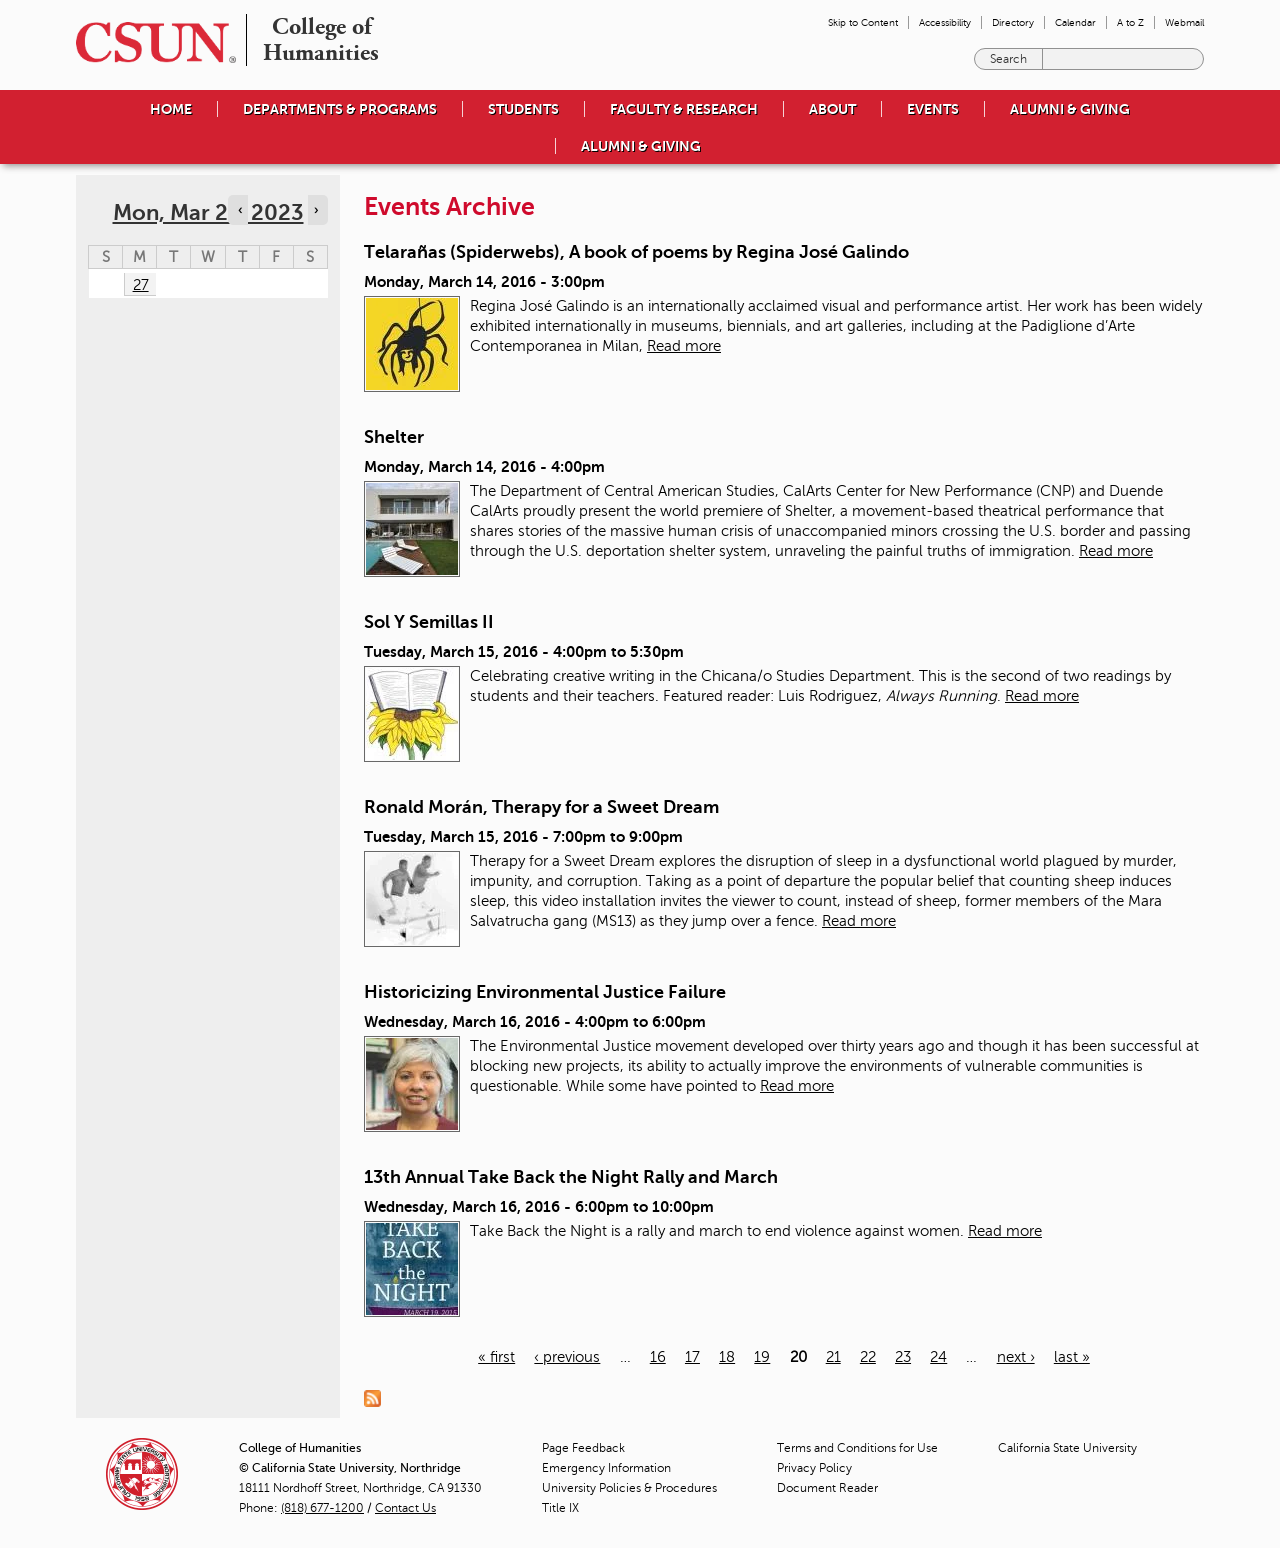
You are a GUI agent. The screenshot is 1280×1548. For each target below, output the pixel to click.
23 (903, 1357)
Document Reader (827, 1488)
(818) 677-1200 (322, 1508)
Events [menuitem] (933, 109)
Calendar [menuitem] (1075, 22)
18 (727, 1357)
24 (938, 1357)
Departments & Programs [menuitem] (340, 109)
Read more (684, 346)
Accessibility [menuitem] (945, 22)
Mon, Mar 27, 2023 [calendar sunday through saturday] (208, 212)
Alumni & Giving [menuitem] (1070, 109)
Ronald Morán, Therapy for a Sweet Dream (541, 807)
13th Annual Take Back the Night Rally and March (571, 1177)
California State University (1067, 1448)
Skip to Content (863, 22)
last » (1072, 1357)
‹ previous (567, 1357)
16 (658, 1357)
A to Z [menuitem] (1130, 22)
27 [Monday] (141, 285)
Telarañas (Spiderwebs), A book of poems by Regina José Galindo (636, 252)
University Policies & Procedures (629, 1488)
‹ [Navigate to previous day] (240, 210)
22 (868, 1357)
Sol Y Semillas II (429, 622)
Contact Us (405, 1508)
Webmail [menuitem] (1184, 22)
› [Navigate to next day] (316, 210)
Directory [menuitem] (1013, 22)
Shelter (394, 437)
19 (762, 1357)
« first (496, 1357)
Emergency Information (606, 1468)
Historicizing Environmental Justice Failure (545, 992)
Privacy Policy (814, 1468)
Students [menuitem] (523, 109)
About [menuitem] (832, 109)
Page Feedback (583, 1448)
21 (833, 1357)
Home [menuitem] (171, 109)
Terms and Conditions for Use (857, 1448)
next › (1016, 1357)
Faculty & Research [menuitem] (684, 109)
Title (560, 1508)
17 (692, 1357)
